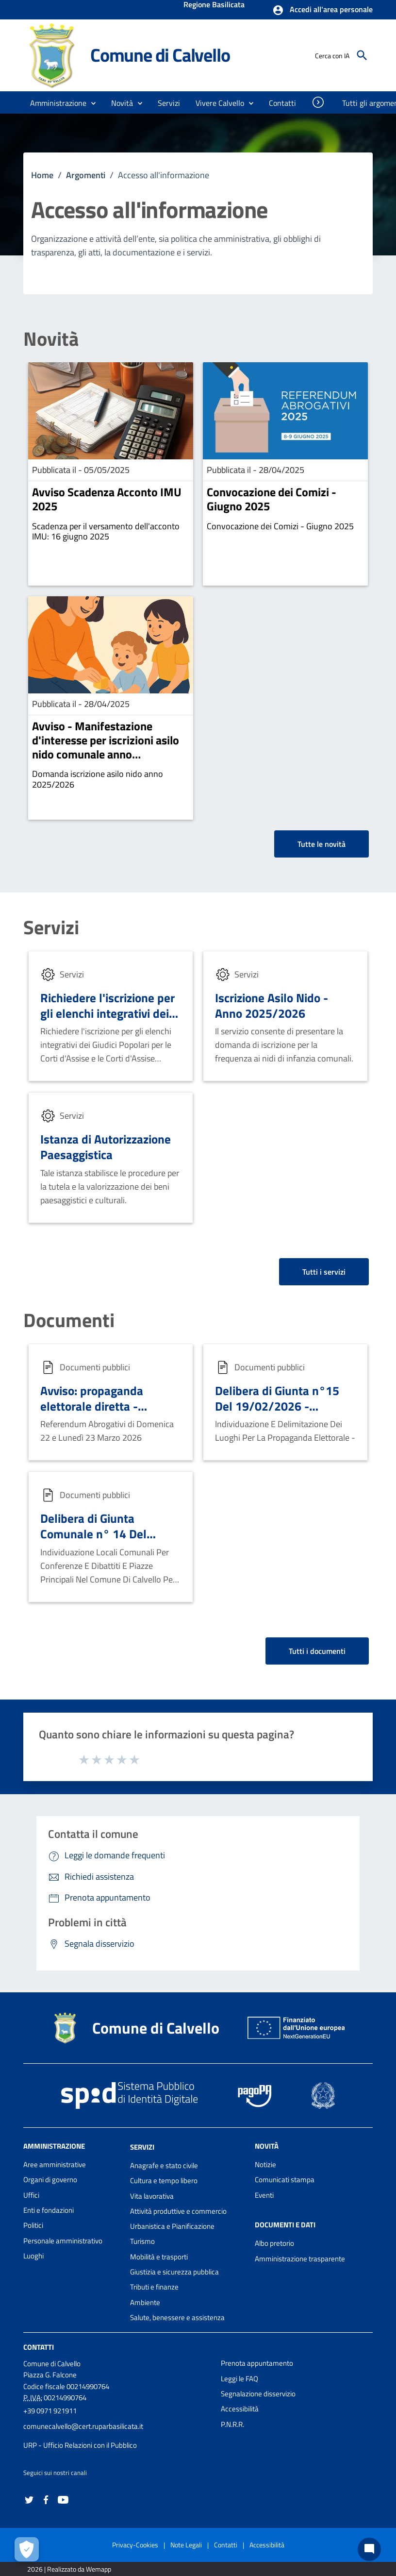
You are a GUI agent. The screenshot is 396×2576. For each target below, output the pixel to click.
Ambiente (145, 2302)
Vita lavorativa (152, 2196)
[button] (322, 10)
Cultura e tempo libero (164, 2180)
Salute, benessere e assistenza (177, 2317)
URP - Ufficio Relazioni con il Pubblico (80, 2445)
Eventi (264, 2195)
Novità (51, 339)
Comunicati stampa (284, 2179)
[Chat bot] (369, 2549)
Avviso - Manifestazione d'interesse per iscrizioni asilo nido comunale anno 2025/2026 (105, 746)
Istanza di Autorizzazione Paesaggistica (105, 1146)
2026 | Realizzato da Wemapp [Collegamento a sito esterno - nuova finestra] (69, 2569)
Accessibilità (240, 2408)
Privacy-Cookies (135, 2545)
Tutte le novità (321, 844)
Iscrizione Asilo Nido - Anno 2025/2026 (271, 1005)
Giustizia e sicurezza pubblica (174, 2271)
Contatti (38, 2347)
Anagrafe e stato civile (164, 2165)
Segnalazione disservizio (258, 2393)
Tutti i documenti (317, 1651)
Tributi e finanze (154, 2286)
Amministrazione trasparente (300, 2258)
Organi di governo (50, 2179)
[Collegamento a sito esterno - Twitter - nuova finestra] (29, 2499)
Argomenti (85, 175)
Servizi (51, 927)
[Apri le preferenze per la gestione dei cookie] (27, 2549)
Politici (33, 2225)
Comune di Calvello (160, 55)
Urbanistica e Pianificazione (172, 2226)
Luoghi (33, 2255)
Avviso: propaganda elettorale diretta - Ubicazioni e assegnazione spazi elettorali (108, 1413)
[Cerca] (362, 55)
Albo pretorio (274, 2243)
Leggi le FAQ (239, 2378)
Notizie (265, 2164)
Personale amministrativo (62, 2240)
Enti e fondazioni (48, 2210)
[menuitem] (283, 103)
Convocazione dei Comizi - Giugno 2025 (271, 499)
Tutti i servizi (324, 1272)
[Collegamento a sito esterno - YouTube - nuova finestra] (63, 2499)
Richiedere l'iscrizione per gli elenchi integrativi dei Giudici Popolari (107, 1013)
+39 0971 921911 (50, 2410)
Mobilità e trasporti (159, 2256)
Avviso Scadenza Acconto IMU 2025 (107, 499)
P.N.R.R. (232, 2424)
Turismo (142, 2241)
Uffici (31, 2195)
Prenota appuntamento (257, 2363)
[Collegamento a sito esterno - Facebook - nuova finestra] (46, 2499)
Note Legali (186, 2545)
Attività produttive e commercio (178, 2211)
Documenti (69, 1320)
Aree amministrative (54, 2164)
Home (42, 175)
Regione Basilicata (214, 5)
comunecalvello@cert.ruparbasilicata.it (83, 2426)
